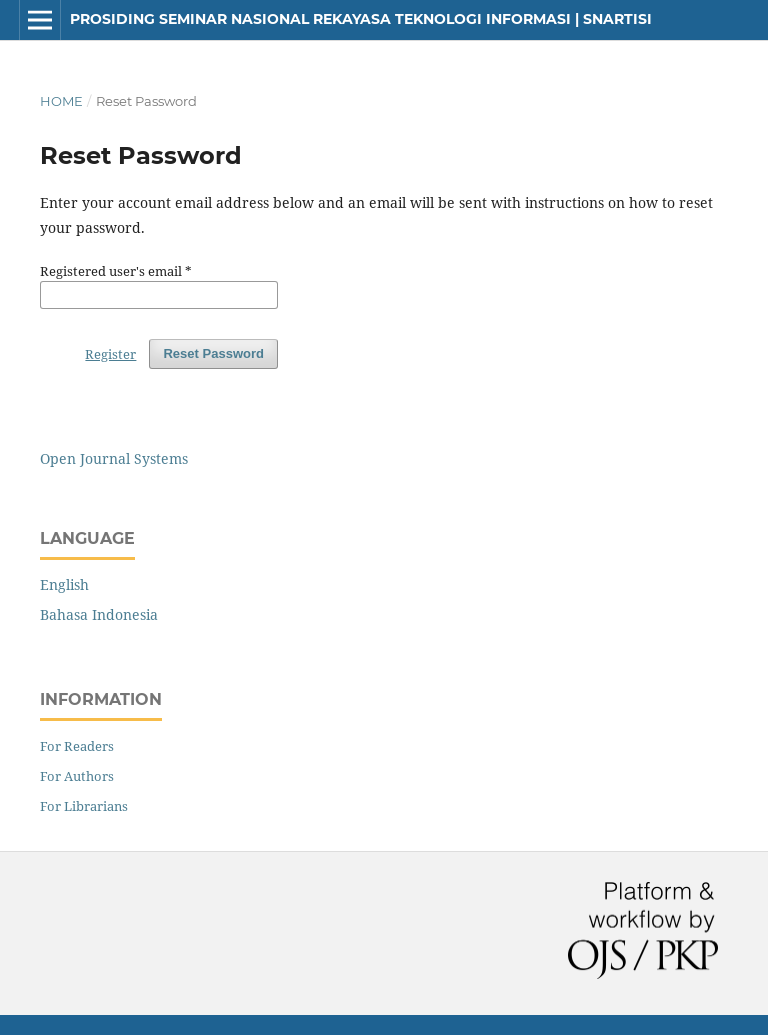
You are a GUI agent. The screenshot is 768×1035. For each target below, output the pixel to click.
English (64, 584)
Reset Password (213, 353)
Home (61, 101)
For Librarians (84, 806)
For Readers (77, 746)
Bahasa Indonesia (99, 614)
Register (110, 354)
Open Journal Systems (114, 458)
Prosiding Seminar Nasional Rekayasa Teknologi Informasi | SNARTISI (361, 19)
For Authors (77, 776)
